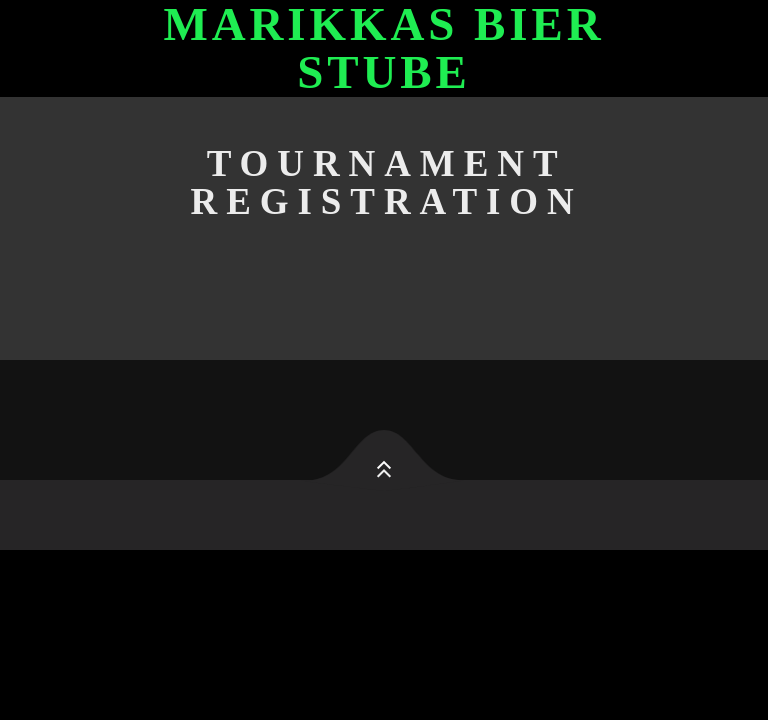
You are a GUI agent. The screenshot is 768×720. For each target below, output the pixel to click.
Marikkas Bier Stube (383, 48)
